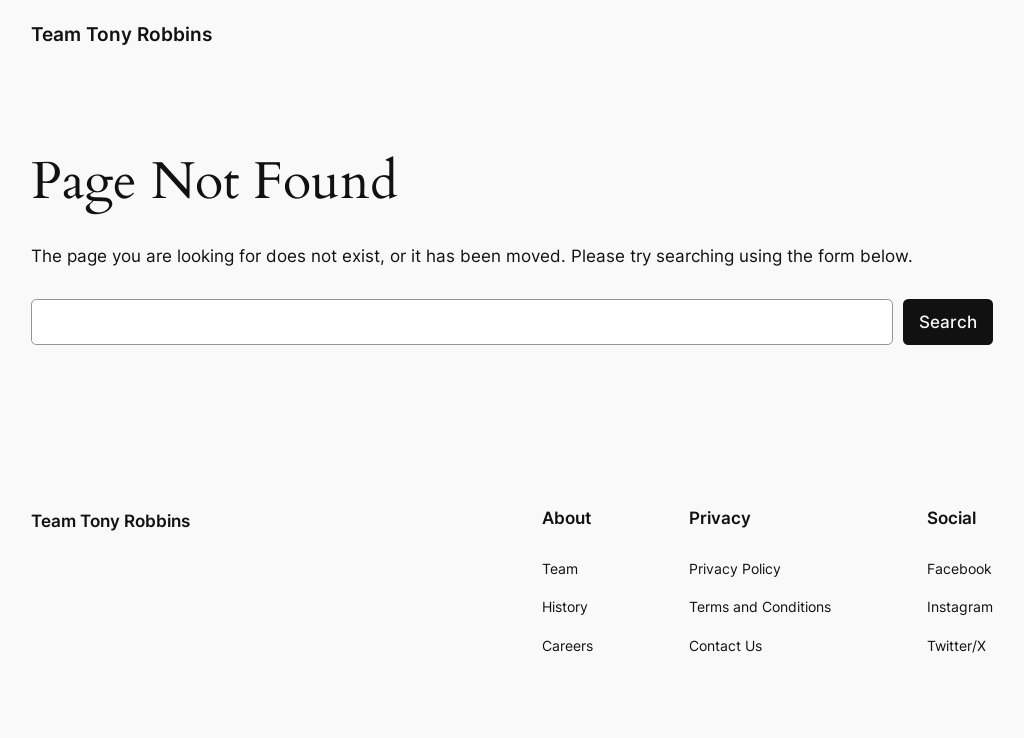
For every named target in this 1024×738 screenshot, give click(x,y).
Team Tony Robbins (121, 34)
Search (948, 322)
